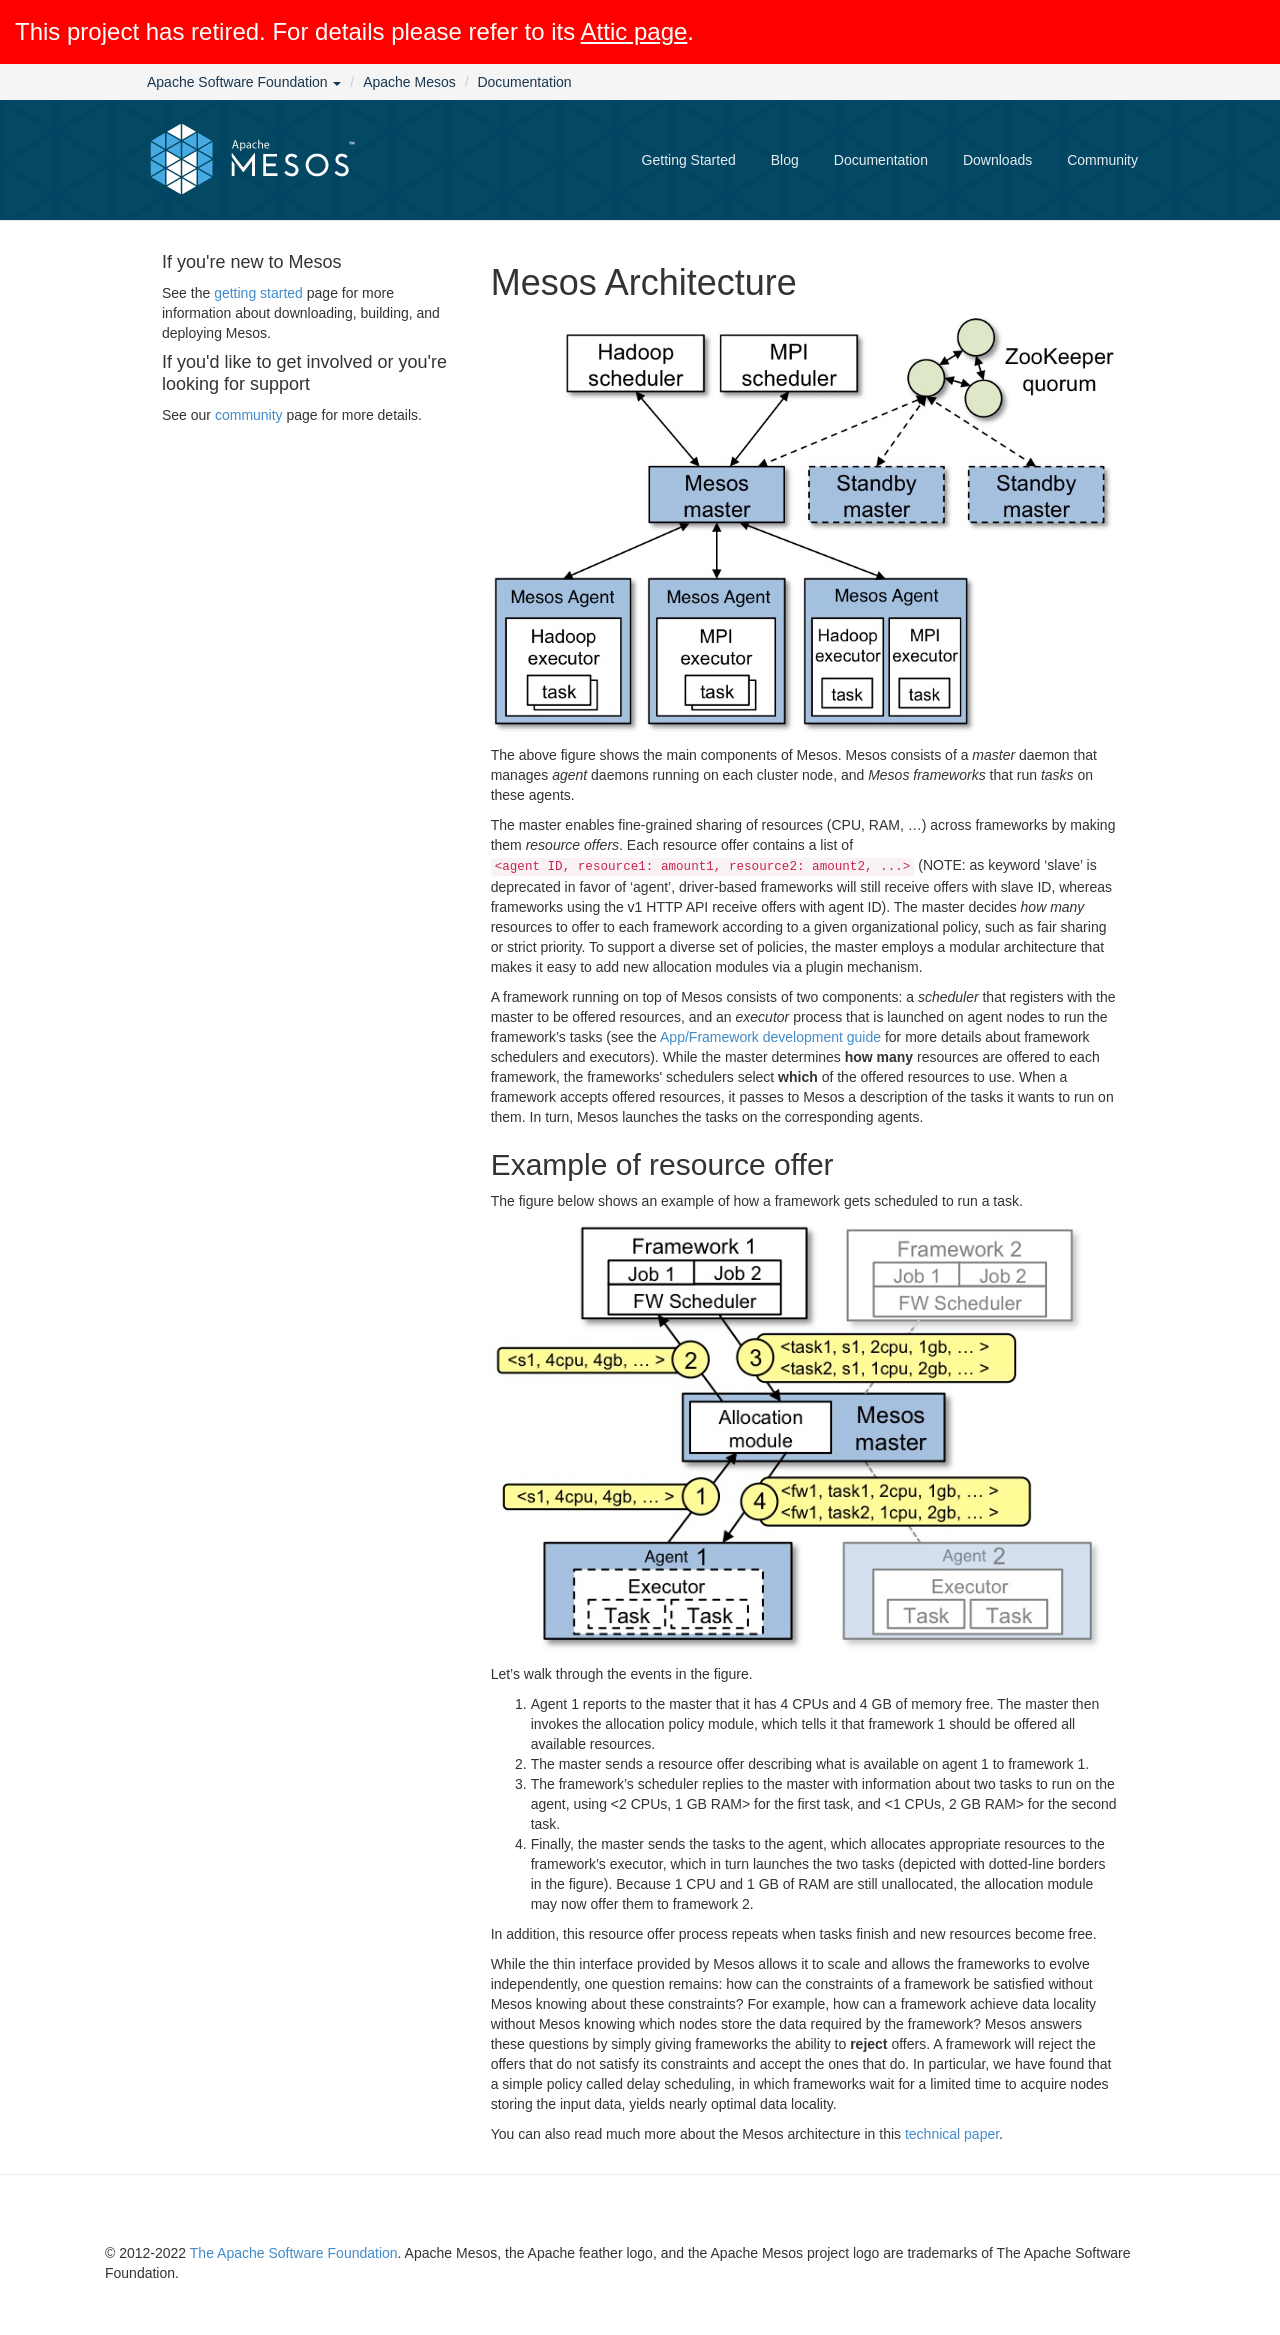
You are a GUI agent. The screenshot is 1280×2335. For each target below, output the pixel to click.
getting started (258, 293)
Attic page (634, 31)
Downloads (997, 160)
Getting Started (689, 160)
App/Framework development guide (770, 1037)
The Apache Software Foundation (294, 2253)
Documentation (524, 82)
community (249, 415)
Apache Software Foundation (244, 82)
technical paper (952, 2134)
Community (1102, 160)
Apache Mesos (409, 82)
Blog (785, 160)
